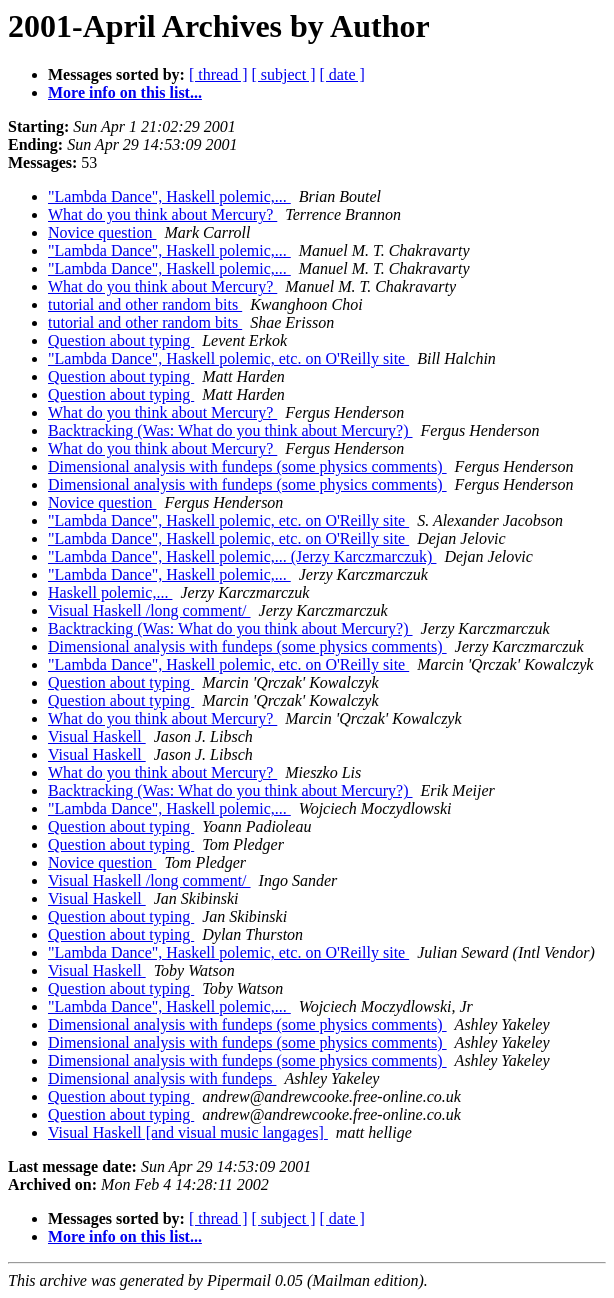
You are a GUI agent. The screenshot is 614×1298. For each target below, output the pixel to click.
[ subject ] (284, 74)
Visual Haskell (97, 736)
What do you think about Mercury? (162, 214)
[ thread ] (218, 74)
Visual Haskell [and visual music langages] (188, 1132)
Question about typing (121, 340)
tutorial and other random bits (145, 304)
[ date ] (342, 74)
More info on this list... (125, 92)
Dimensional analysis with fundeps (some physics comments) (247, 466)
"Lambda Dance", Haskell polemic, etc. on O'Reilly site (228, 358)
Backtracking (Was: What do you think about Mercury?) (230, 430)
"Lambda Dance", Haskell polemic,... (169, 196)
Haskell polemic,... (110, 592)
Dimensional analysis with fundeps (162, 1078)
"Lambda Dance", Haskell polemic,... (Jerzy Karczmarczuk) (242, 556)
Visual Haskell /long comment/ (149, 610)
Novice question (102, 232)
